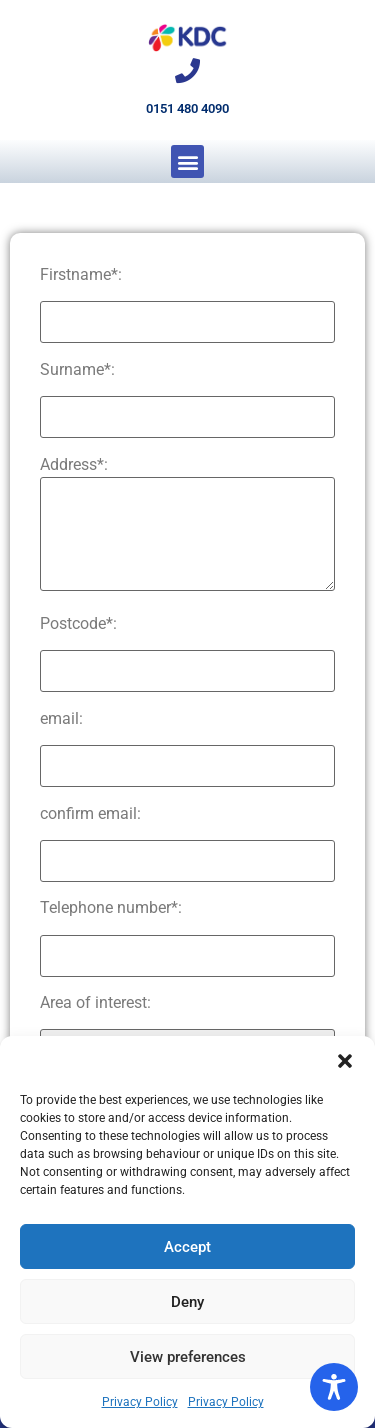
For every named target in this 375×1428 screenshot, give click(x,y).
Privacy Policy (140, 1402)
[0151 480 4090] (187, 70)
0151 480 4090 (187, 108)
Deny (187, 1302)
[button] (345, 1061)
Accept (187, 1247)
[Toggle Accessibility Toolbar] (334, 1387)
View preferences (188, 1357)
